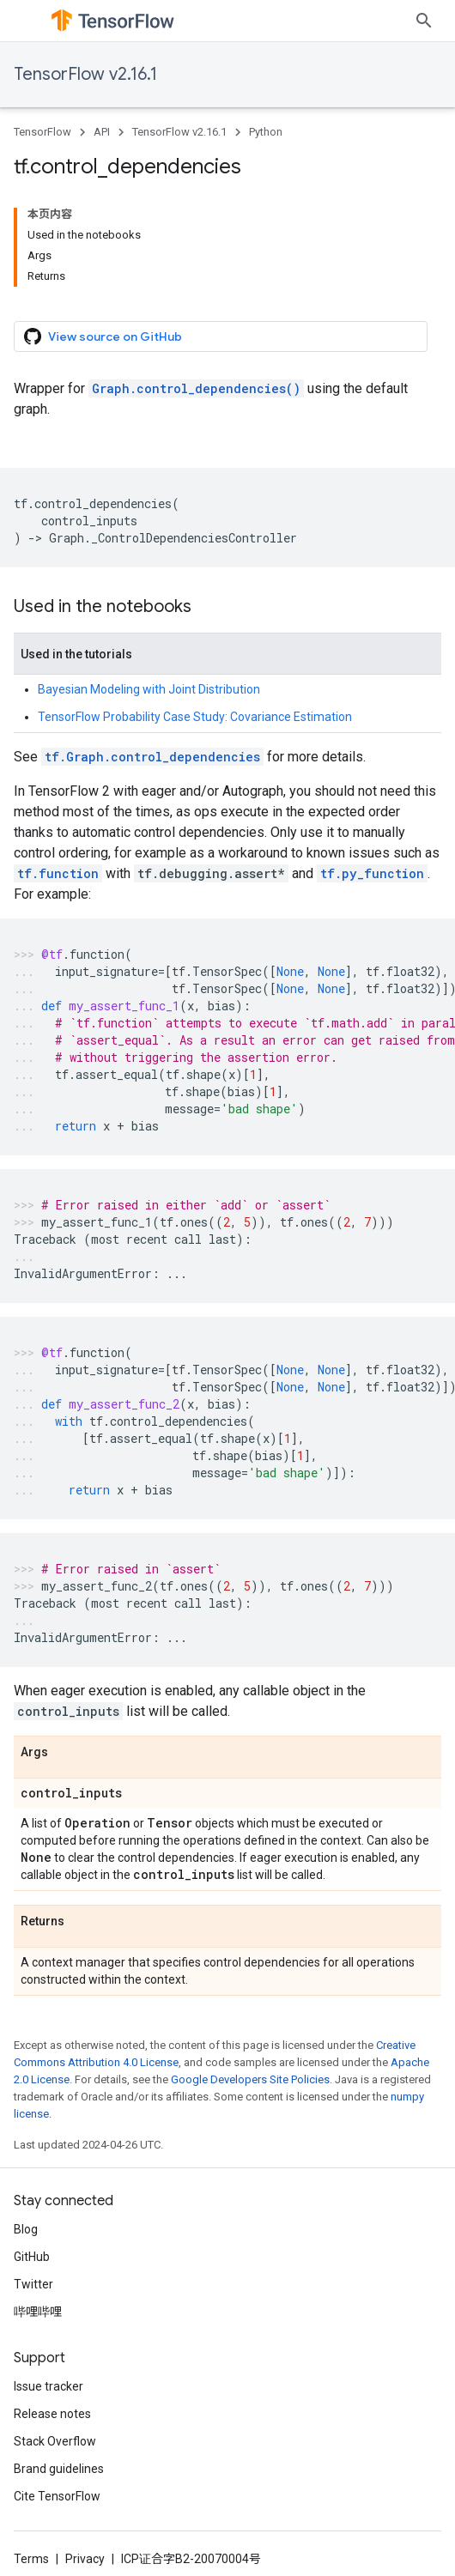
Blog (26, 2229)
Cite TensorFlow (57, 2496)
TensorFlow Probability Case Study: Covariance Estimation (195, 717)
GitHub (32, 2257)
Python (265, 131)
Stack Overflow (55, 2441)
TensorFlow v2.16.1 (85, 74)
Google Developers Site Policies (250, 2079)
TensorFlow (42, 131)
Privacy (85, 2559)
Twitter (33, 2284)
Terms (31, 2559)
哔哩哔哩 (38, 2311)
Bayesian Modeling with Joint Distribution (149, 689)
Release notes (52, 2414)
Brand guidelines (59, 2469)
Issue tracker (48, 2386)
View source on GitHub (103, 336)
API (102, 131)
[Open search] (424, 20)
